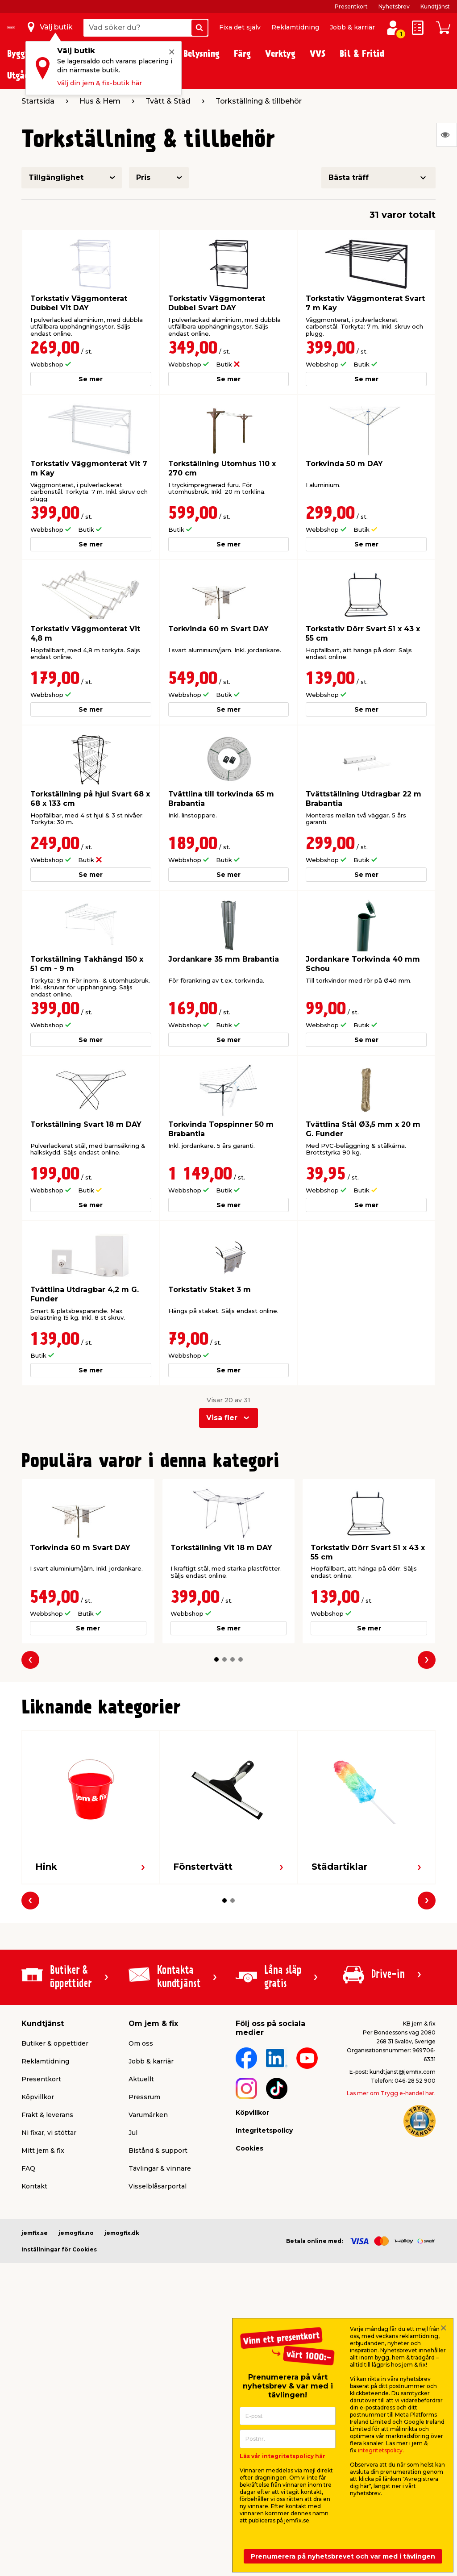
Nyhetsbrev (394, 6)
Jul (133, 2133)
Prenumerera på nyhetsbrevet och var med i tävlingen (343, 2556)
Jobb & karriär (352, 27)
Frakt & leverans (47, 2115)
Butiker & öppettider (54, 2043)
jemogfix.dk (121, 2233)
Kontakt (34, 2186)
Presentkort (351, 6)
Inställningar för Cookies (59, 2249)
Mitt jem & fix (42, 2151)
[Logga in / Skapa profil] (393, 28)
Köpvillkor (37, 2097)
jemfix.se (34, 2233)
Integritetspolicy (264, 2130)
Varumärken (148, 2115)
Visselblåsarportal (158, 2186)
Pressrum (144, 2097)
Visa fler (221, 1417)
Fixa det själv (240, 27)
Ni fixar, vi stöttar (48, 2133)
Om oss (141, 2043)
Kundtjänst (435, 6)
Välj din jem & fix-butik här (99, 83)
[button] (216, 1659)
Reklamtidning (295, 27)
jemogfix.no (76, 2233)
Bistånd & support (158, 2151)
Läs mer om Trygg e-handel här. (391, 2093)
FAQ (28, 2168)
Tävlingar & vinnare (160, 2168)
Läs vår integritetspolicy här (282, 2456)
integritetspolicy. (381, 2450)
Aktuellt (141, 2079)
